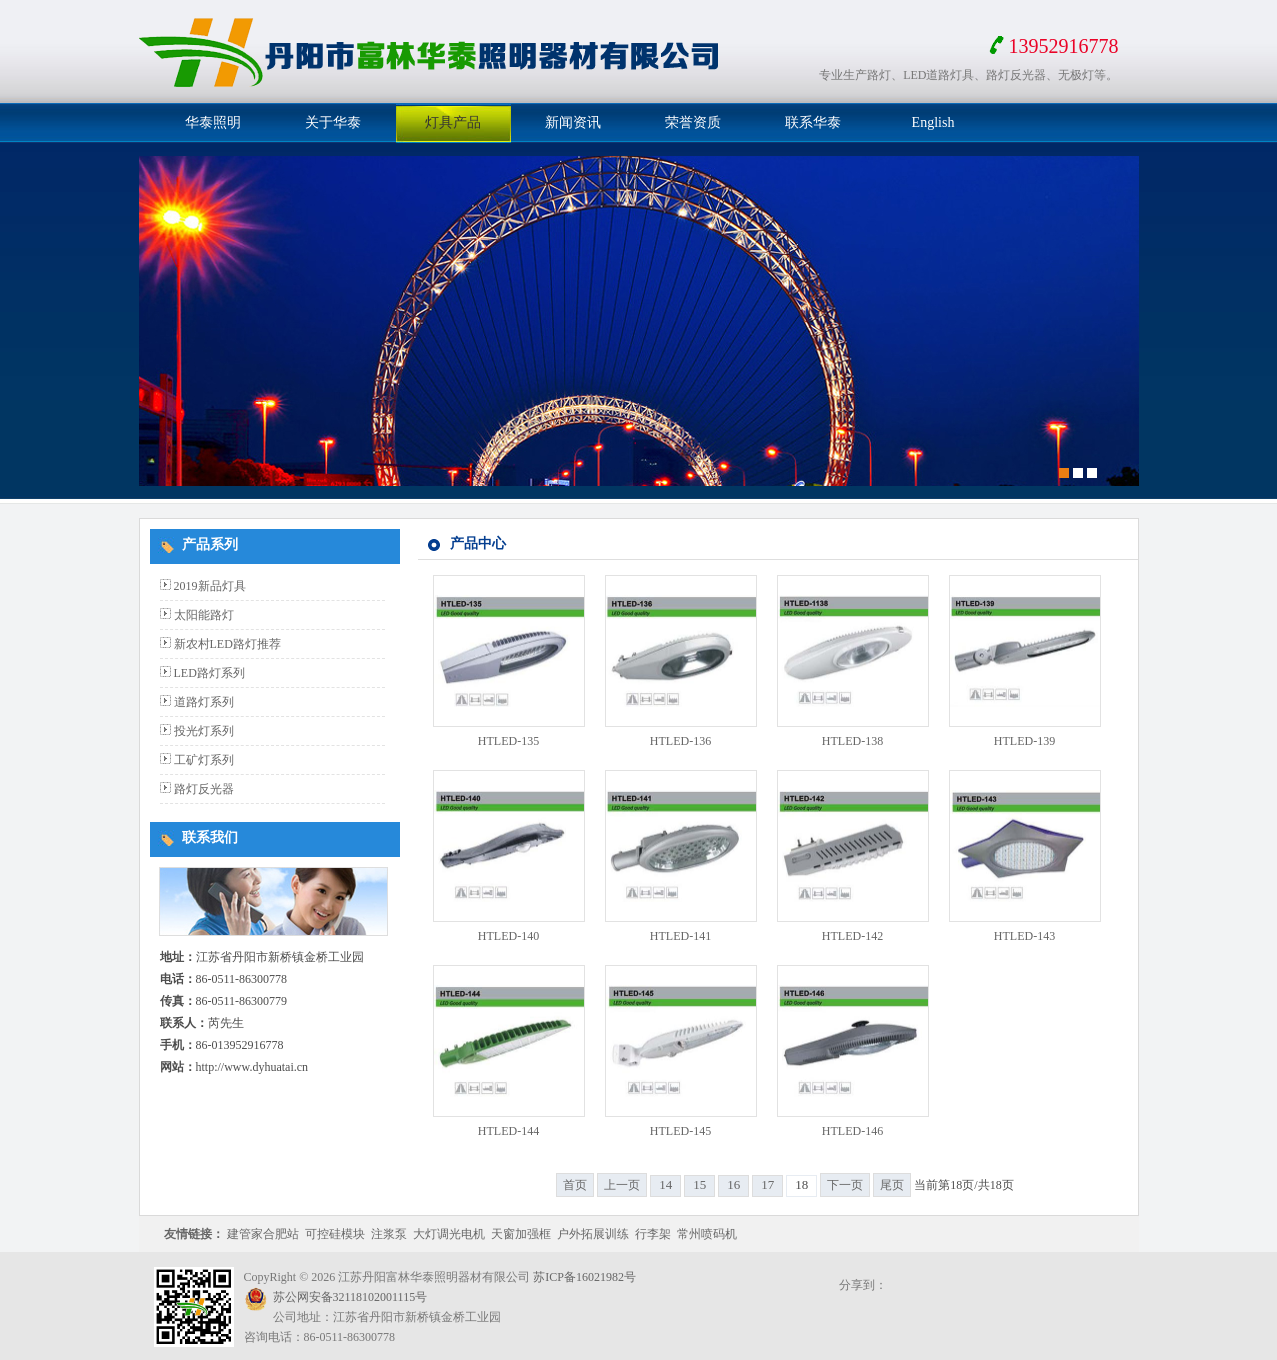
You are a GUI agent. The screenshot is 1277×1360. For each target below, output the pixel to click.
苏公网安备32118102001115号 (350, 1297)
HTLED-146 (852, 1131)
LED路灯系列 (209, 673)
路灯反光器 (204, 789)
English (933, 122)
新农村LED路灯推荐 (227, 644)
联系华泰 (813, 122)
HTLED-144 (508, 1131)
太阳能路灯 (204, 615)
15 (699, 1184)
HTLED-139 (1024, 741)
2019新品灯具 (210, 586)
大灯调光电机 (449, 1234)
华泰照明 (213, 122)
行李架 (653, 1234)
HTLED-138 (852, 741)
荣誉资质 (693, 122)
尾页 (892, 1185)
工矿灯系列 (204, 760)
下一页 (845, 1185)
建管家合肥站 (263, 1234)
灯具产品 (453, 122)
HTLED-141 (680, 936)
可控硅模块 (335, 1234)
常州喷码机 (707, 1234)
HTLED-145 (680, 1131)
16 (733, 1184)
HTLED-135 (508, 741)
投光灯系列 (204, 731)
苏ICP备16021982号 (584, 1277)
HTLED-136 (680, 741)
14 (665, 1184)
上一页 (622, 1185)
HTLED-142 (852, 936)
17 (767, 1184)
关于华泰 (333, 122)
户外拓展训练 (593, 1234)
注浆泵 (389, 1234)
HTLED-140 (508, 936)
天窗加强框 (521, 1234)
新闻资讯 (573, 122)
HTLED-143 (1024, 936)
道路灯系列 (204, 702)
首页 (575, 1185)
